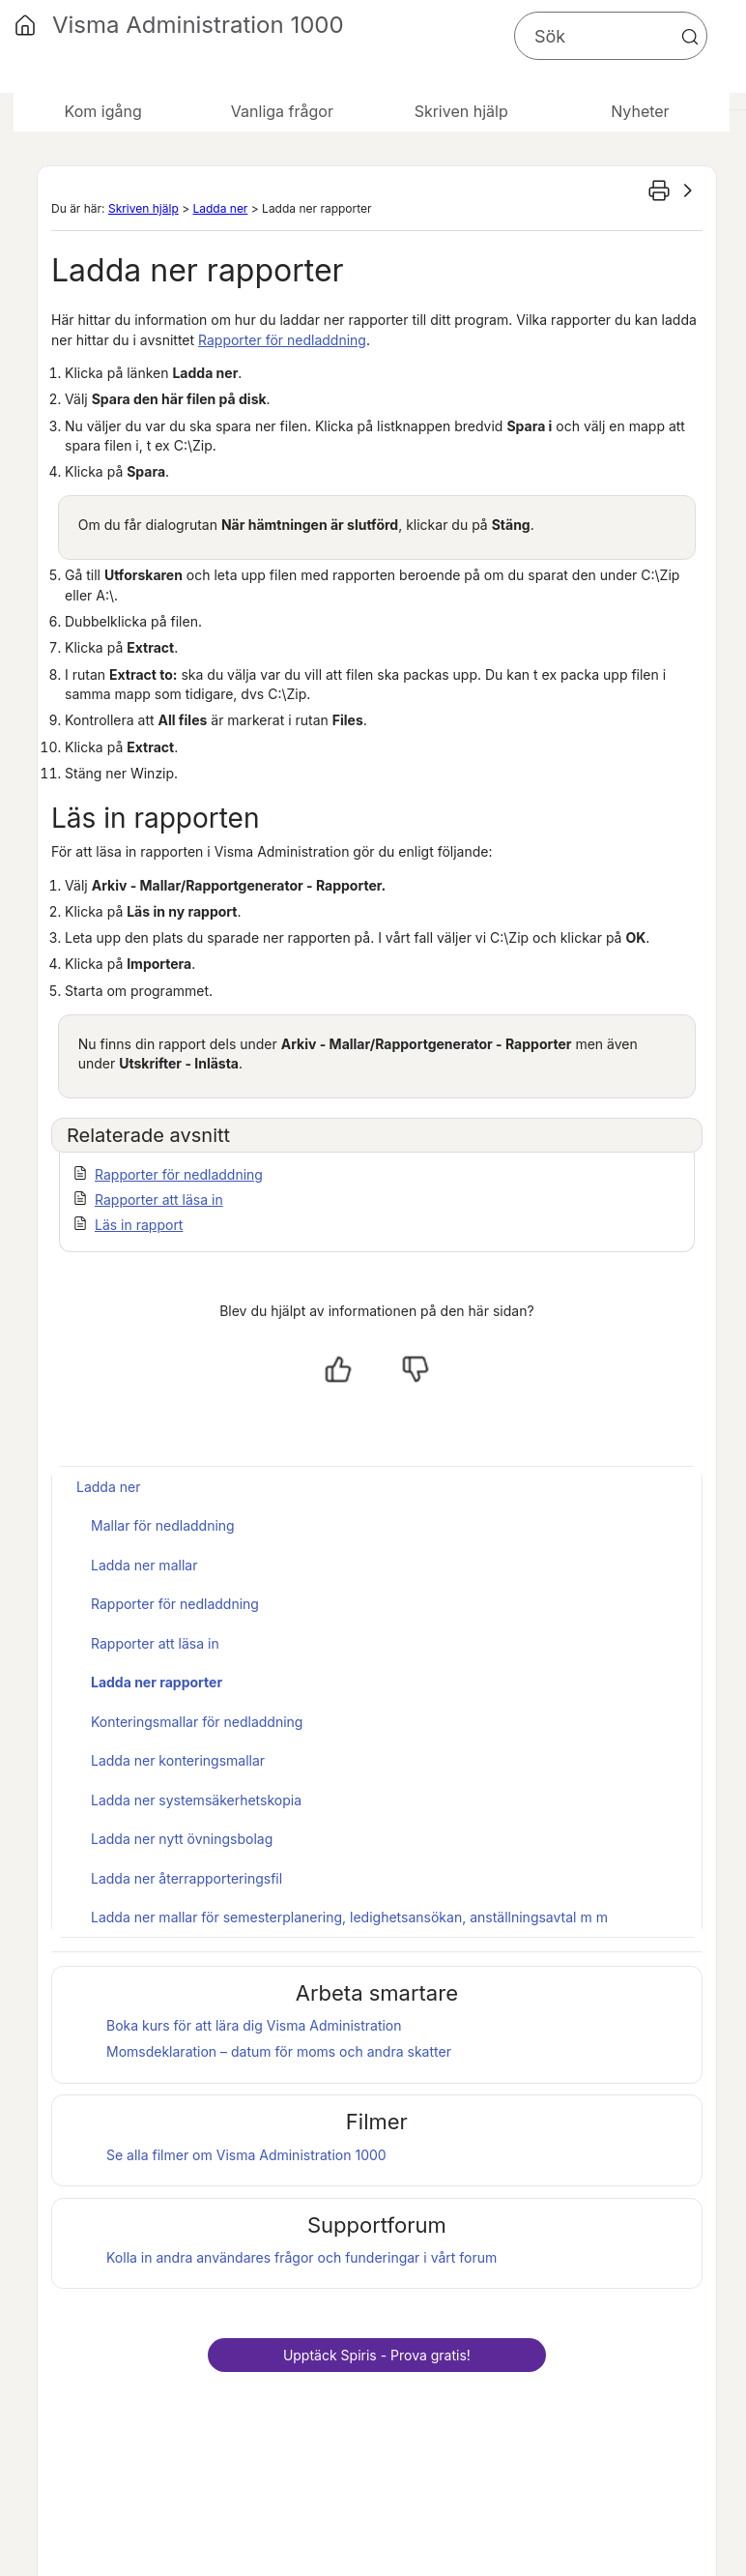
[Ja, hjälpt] (338, 1369)
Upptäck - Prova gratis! (377, 2355)
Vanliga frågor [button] (282, 111)
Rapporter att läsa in (159, 1199)
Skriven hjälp (143, 208)
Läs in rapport (139, 1224)
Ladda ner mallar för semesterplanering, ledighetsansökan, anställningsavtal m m (349, 1917)
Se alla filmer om (246, 2155)
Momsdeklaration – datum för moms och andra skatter (278, 2051)
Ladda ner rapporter (156, 1682)
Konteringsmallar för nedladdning (196, 1721)
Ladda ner (219, 208)
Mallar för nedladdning (163, 1525)
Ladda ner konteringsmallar (178, 1760)
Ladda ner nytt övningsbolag (182, 1838)
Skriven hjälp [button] (461, 111)
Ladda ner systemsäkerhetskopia (196, 1800)
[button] (690, 36)
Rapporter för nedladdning (282, 340)
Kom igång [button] (103, 111)
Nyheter (640, 111)
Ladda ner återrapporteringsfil (186, 1878)
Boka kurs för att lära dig (254, 2025)
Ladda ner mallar (144, 1565)
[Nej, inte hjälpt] (415, 1369)
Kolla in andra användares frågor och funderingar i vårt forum (301, 2257)
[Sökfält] (610, 36)
